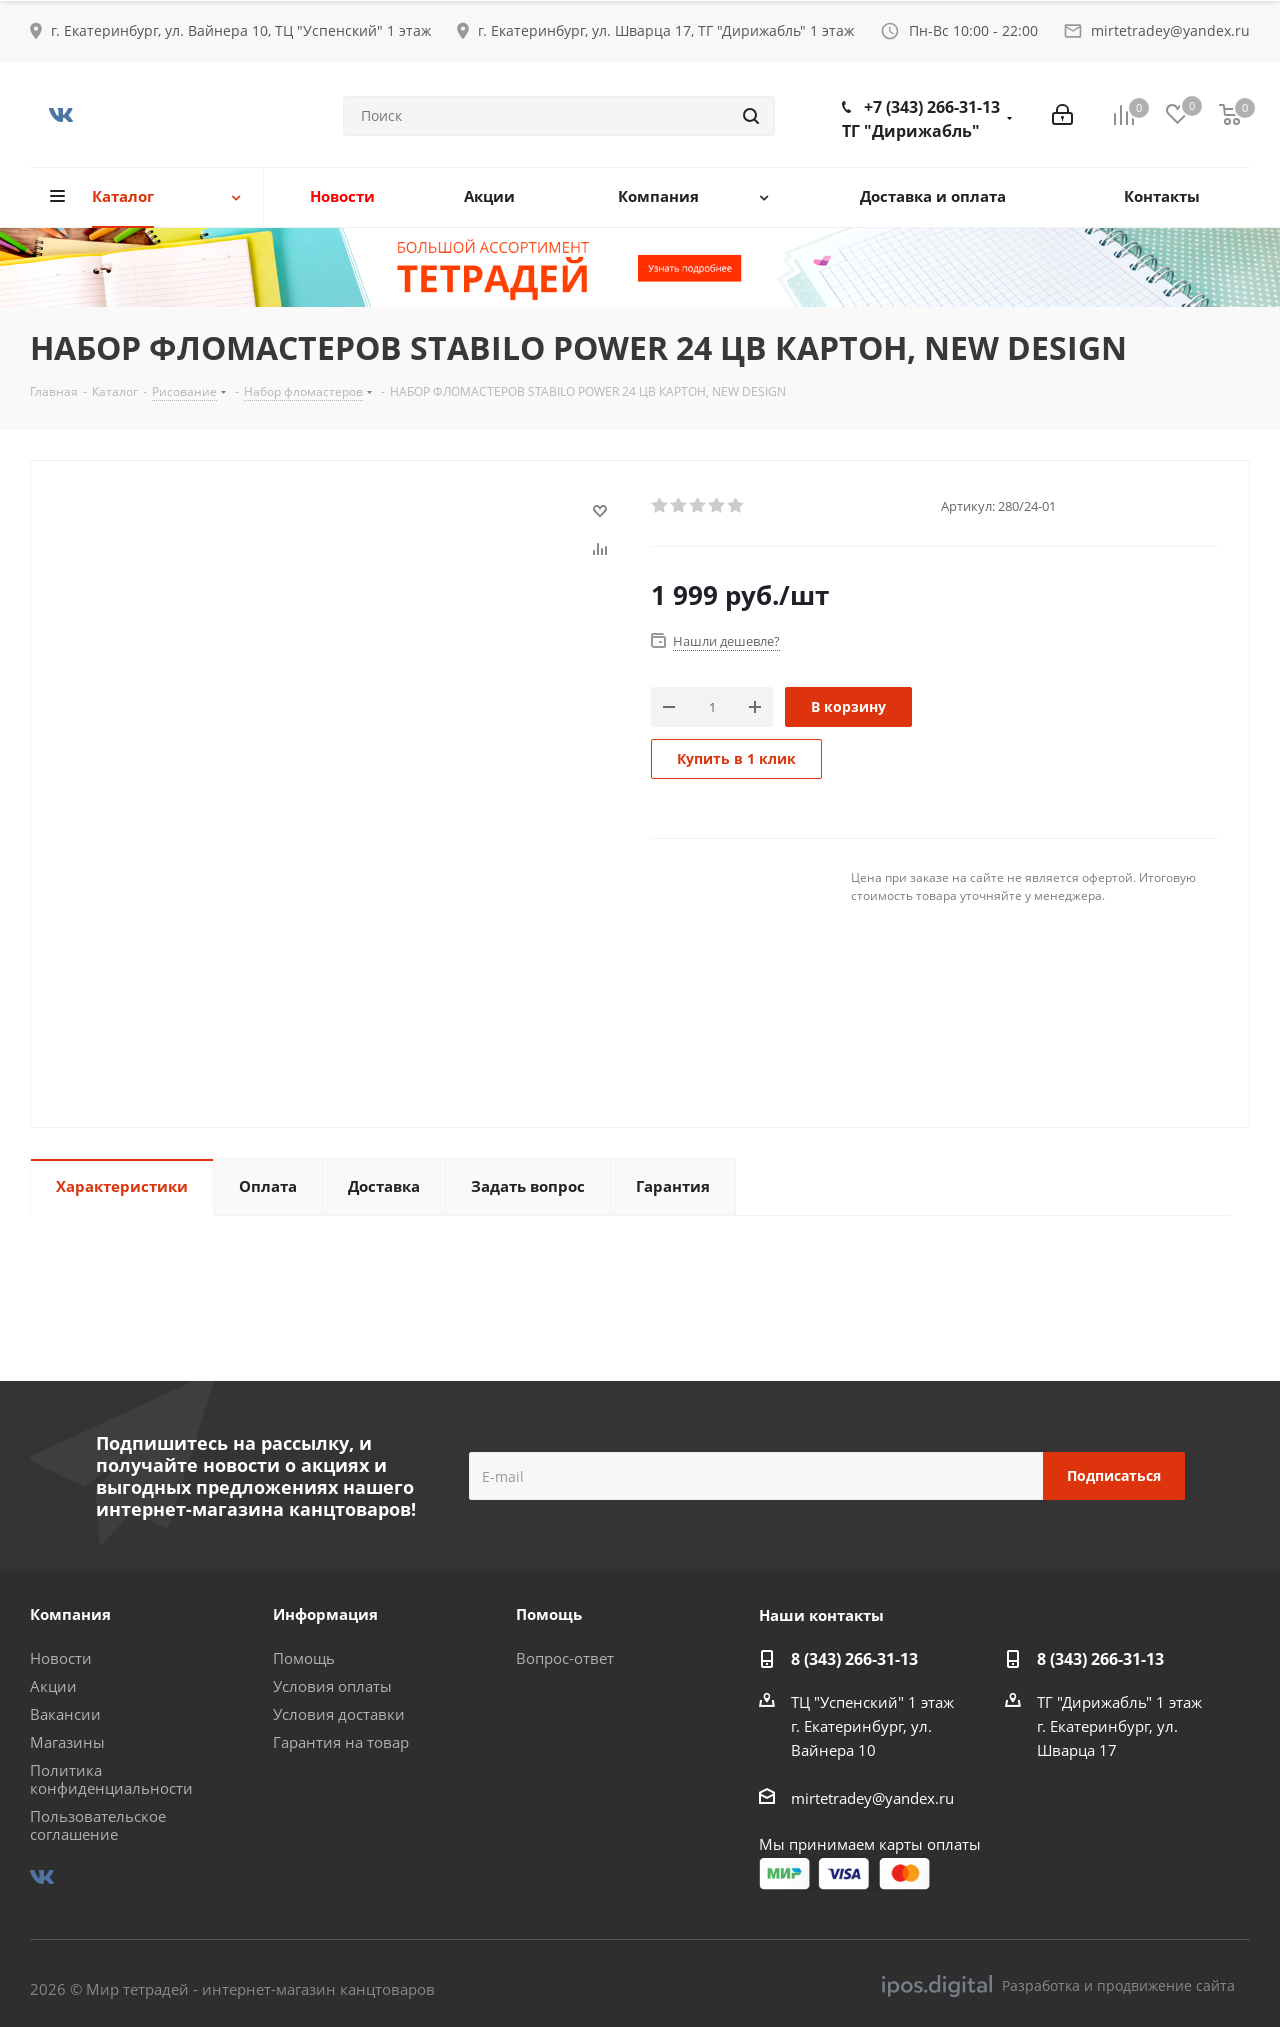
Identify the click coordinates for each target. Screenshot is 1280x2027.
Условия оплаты (332, 1686)
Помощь (304, 1658)
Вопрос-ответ (565, 1658)
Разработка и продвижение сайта (1058, 1986)
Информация (325, 1614)
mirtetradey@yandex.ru (1170, 30)
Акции (53, 1686)
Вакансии (65, 1714)
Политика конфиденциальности (111, 1779)
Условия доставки (339, 1714)
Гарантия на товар (341, 1742)
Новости (61, 1658)
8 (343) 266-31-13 (854, 1659)
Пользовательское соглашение (98, 1825)
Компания (70, 1614)
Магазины (67, 1742)
